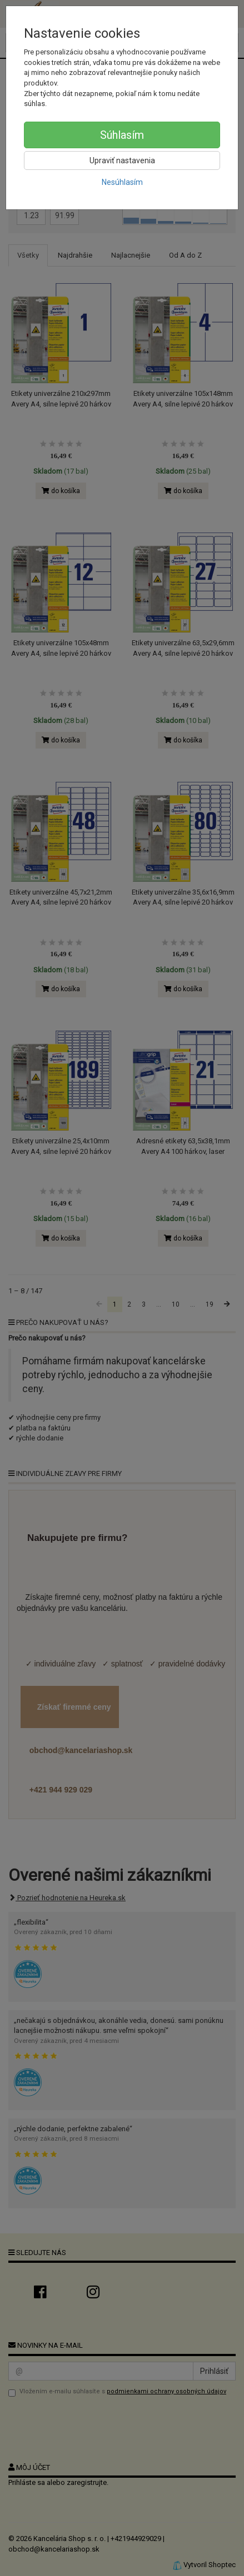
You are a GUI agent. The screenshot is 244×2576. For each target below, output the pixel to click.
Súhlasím (122, 135)
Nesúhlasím (122, 182)
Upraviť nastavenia (122, 160)
